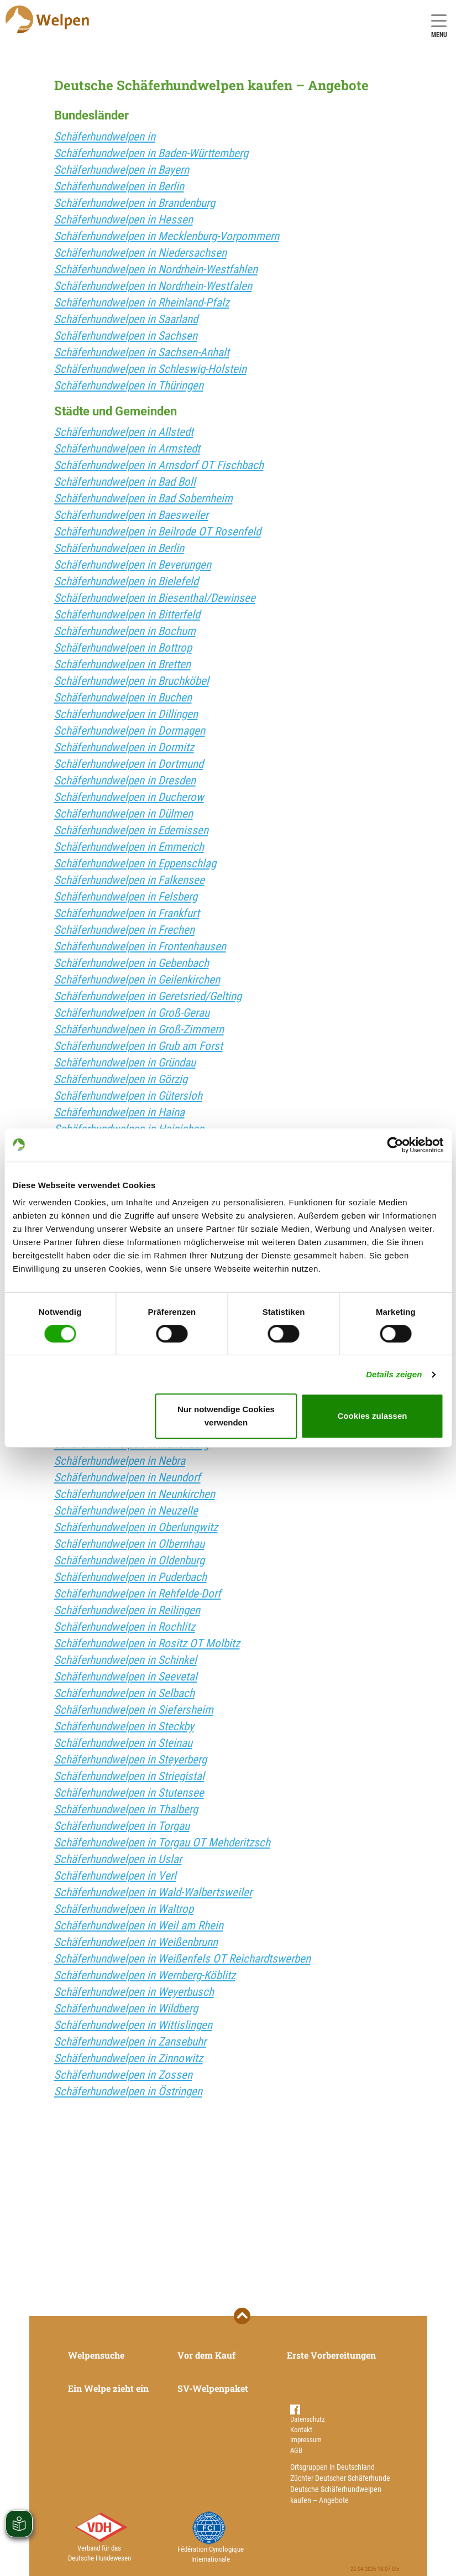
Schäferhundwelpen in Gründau (125, 1062)
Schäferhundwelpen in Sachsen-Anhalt (141, 352)
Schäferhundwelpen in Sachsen (125, 335)
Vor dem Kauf (206, 2355)
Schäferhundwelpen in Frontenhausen (140, 946)
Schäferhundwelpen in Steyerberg (130, 1759)
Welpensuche (96, 2355)
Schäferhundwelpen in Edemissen (131, 830)
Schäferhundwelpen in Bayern (121, 169)
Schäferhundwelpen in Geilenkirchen (137, 979)
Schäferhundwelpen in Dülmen (123, 813)
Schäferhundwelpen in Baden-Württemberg (151, 153)
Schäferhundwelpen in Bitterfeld (127, 614)
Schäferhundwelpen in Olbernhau (129, 1543)
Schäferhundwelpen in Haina (119, 1112)
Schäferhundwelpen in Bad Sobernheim (143, 498)
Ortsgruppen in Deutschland (332, 2467)
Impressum (306, 2440)
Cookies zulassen (372, 1415)
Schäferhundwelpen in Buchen (123, 697)
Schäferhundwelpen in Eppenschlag (135, 863)
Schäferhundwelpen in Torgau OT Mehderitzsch (162, 1842)
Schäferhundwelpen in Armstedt (127, 448)
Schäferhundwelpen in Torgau (122, 1826)
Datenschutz (307, 2419)
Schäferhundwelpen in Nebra (119, 1460)
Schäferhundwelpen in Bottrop (123, 647)
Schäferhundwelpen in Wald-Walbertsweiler (153, 1892)
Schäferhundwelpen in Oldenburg (129, 1560)
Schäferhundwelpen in (104, 136)
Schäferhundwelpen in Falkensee (129, 880)
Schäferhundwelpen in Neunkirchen (134, 1494)
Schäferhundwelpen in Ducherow (129, 797)
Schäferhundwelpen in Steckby (124, 1726)
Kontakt (301, 2430)
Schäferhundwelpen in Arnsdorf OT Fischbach (159, 465)
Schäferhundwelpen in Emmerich (129, 847)
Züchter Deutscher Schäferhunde (340, 2478)
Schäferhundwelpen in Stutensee (129, 1792)
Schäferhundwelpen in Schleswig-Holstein (150, 369)
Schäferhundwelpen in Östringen (128, 2091)
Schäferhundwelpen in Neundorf (127, 1477)
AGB (296, 2450)
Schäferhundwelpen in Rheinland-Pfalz (141, 302)
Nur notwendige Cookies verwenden (226, 1415)
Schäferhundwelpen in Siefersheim (133, 1709)
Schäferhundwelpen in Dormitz (124, 747)
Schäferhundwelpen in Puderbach (130, 1577)
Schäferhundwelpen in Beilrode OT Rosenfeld (157, 531)
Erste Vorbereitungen (331, 2355)
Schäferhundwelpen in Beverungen (132, 564)
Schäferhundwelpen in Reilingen (127, 1610)
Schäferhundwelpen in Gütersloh (128, 1095)
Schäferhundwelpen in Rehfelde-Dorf (137, 1593)
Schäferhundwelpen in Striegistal (129, 1776)
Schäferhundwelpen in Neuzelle (126, 1510)
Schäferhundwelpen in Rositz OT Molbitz (147, 1643)
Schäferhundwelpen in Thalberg (126, 1809)
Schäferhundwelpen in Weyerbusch (134, 1992)
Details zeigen (394, 1374)
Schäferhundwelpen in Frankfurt (127, 913)
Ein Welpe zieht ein (108, 2388)
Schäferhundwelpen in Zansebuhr (130, 2041)
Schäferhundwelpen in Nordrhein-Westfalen (153, 286)
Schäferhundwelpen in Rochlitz (124, 1626)
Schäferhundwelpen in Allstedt (123, 432)
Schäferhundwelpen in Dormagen (129, 730)
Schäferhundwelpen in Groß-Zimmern (139, 1029)
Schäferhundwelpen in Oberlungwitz (136, 1527)
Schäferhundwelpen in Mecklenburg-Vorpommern (166, 236)
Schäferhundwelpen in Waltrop (123, 1909)
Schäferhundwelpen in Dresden (125, 780)
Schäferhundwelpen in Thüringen (128, 385)
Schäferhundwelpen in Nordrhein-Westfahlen (156, 269)
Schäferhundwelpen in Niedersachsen (140, 252)
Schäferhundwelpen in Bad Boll (125, 481)
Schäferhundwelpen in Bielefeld (126, 581)
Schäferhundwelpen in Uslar (118, 1859)
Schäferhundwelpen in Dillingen (126, 714)
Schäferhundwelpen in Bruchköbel (131, 681)
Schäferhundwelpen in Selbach (124, 1693)
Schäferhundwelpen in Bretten (122, 664)
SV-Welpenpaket (212, 2388)
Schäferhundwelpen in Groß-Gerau (131, 1012)
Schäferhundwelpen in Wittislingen (133, 2025)
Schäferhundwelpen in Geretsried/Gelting (148, 996)
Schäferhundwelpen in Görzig (120, 1079)
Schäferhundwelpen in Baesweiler (131, 515)
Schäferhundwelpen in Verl (115, 1875)
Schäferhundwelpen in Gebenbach (131, 963)
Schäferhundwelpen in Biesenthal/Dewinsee (154, 598)
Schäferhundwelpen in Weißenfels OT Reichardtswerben (182, 1958)
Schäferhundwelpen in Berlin (119, 186)
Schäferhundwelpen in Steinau (123, 1743)
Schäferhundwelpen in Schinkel (125, 1660)
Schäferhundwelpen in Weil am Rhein (138, 1925)
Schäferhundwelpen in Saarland (126, 319)
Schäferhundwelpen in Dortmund (128, 764)
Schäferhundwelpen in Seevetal (125, 1676)
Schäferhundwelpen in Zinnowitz (128, 2058)
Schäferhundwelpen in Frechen (124, 929)
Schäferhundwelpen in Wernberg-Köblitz (144, 1975)
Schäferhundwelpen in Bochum (125, 631)
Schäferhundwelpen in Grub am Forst (138, 1046)
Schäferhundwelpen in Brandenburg (134, 203)
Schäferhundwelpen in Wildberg (126, 2008)
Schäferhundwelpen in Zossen (123, 2074)
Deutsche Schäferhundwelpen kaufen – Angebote (335, 2495)
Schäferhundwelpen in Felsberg (125, 896)
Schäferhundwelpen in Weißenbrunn (136, 1942)
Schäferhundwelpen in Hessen (123, 219)
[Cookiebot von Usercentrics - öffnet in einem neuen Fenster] (395, 1145)
